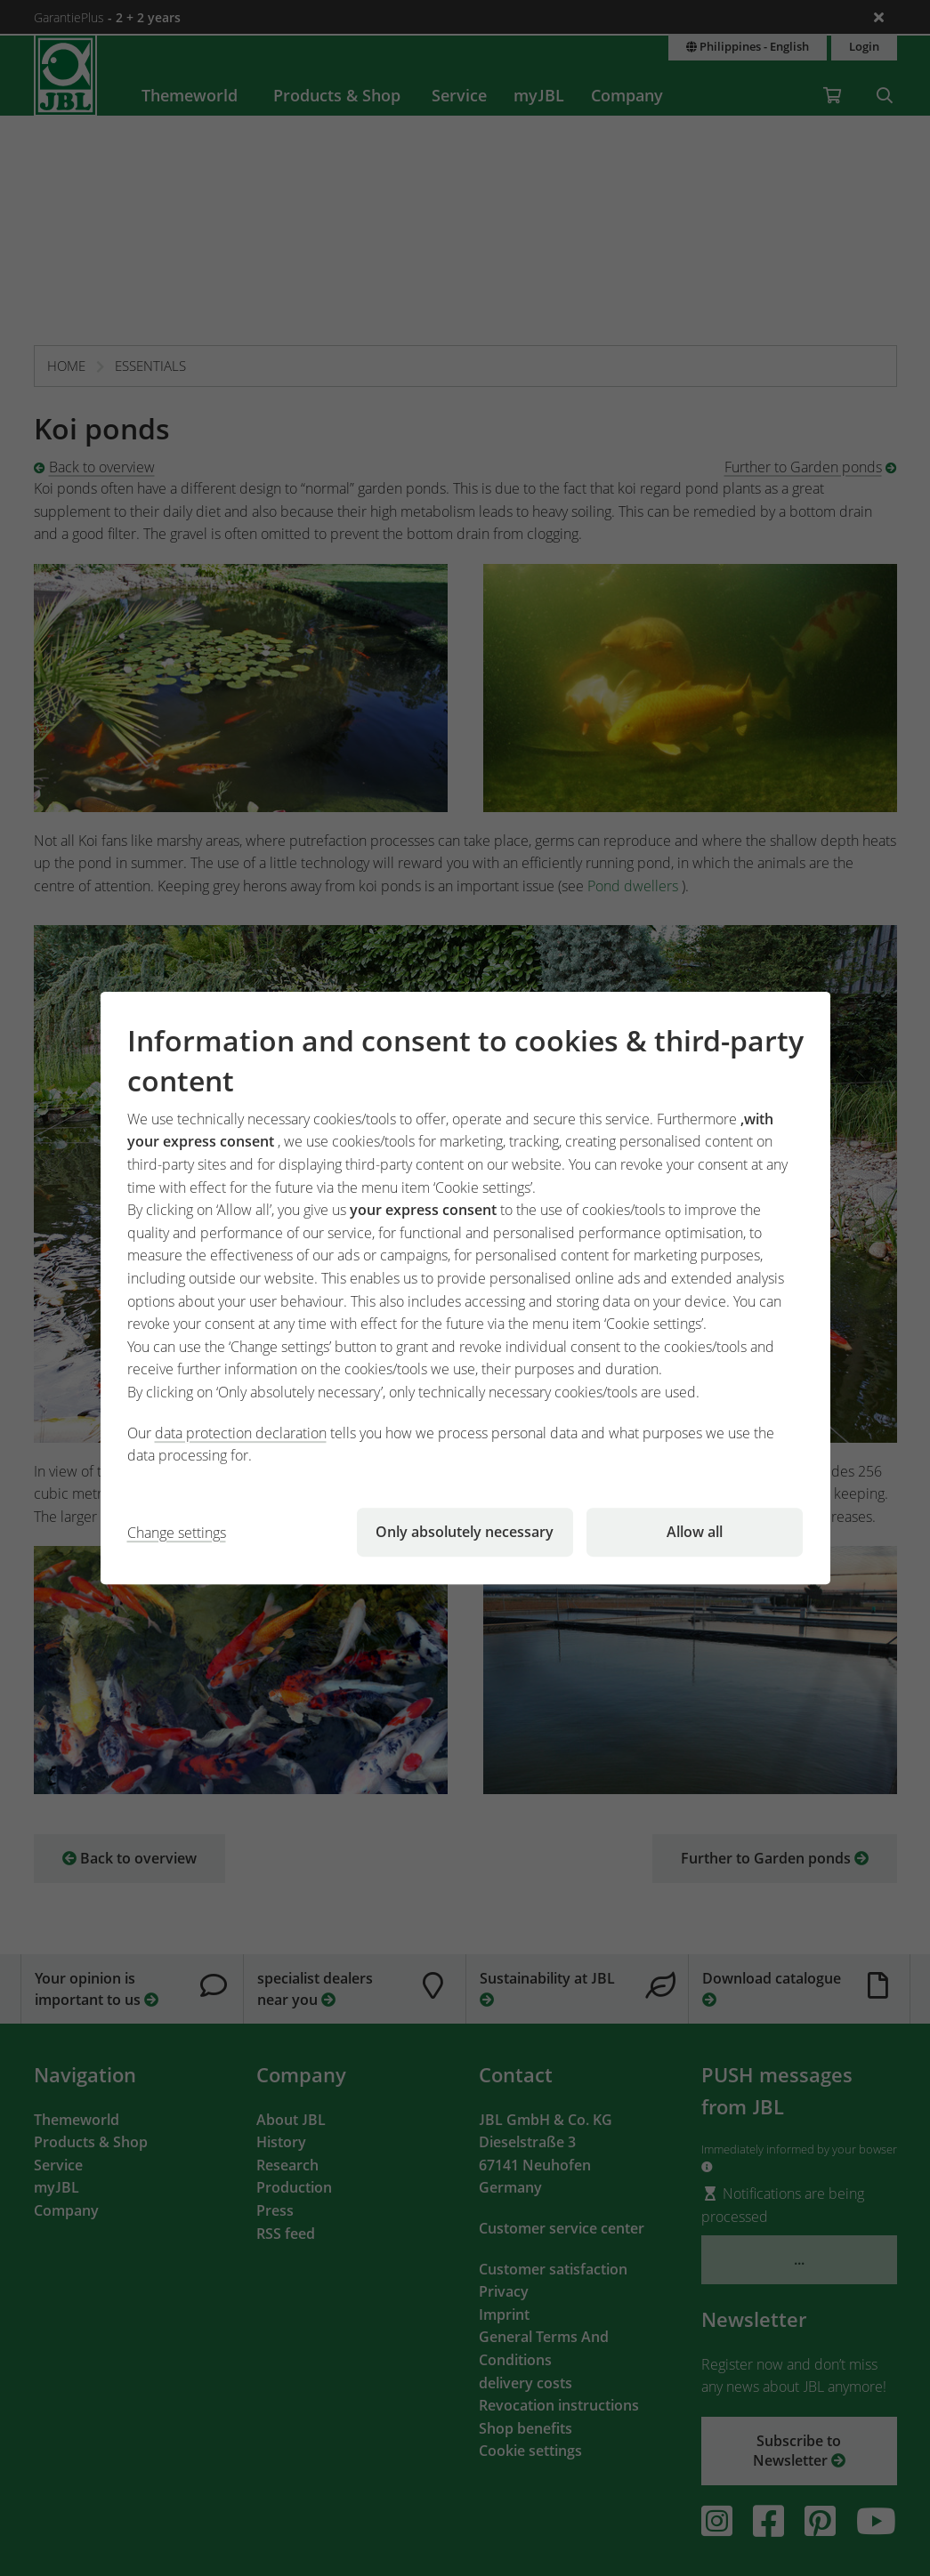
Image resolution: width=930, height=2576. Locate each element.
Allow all (695, 1532)
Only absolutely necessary (465, 1532)
